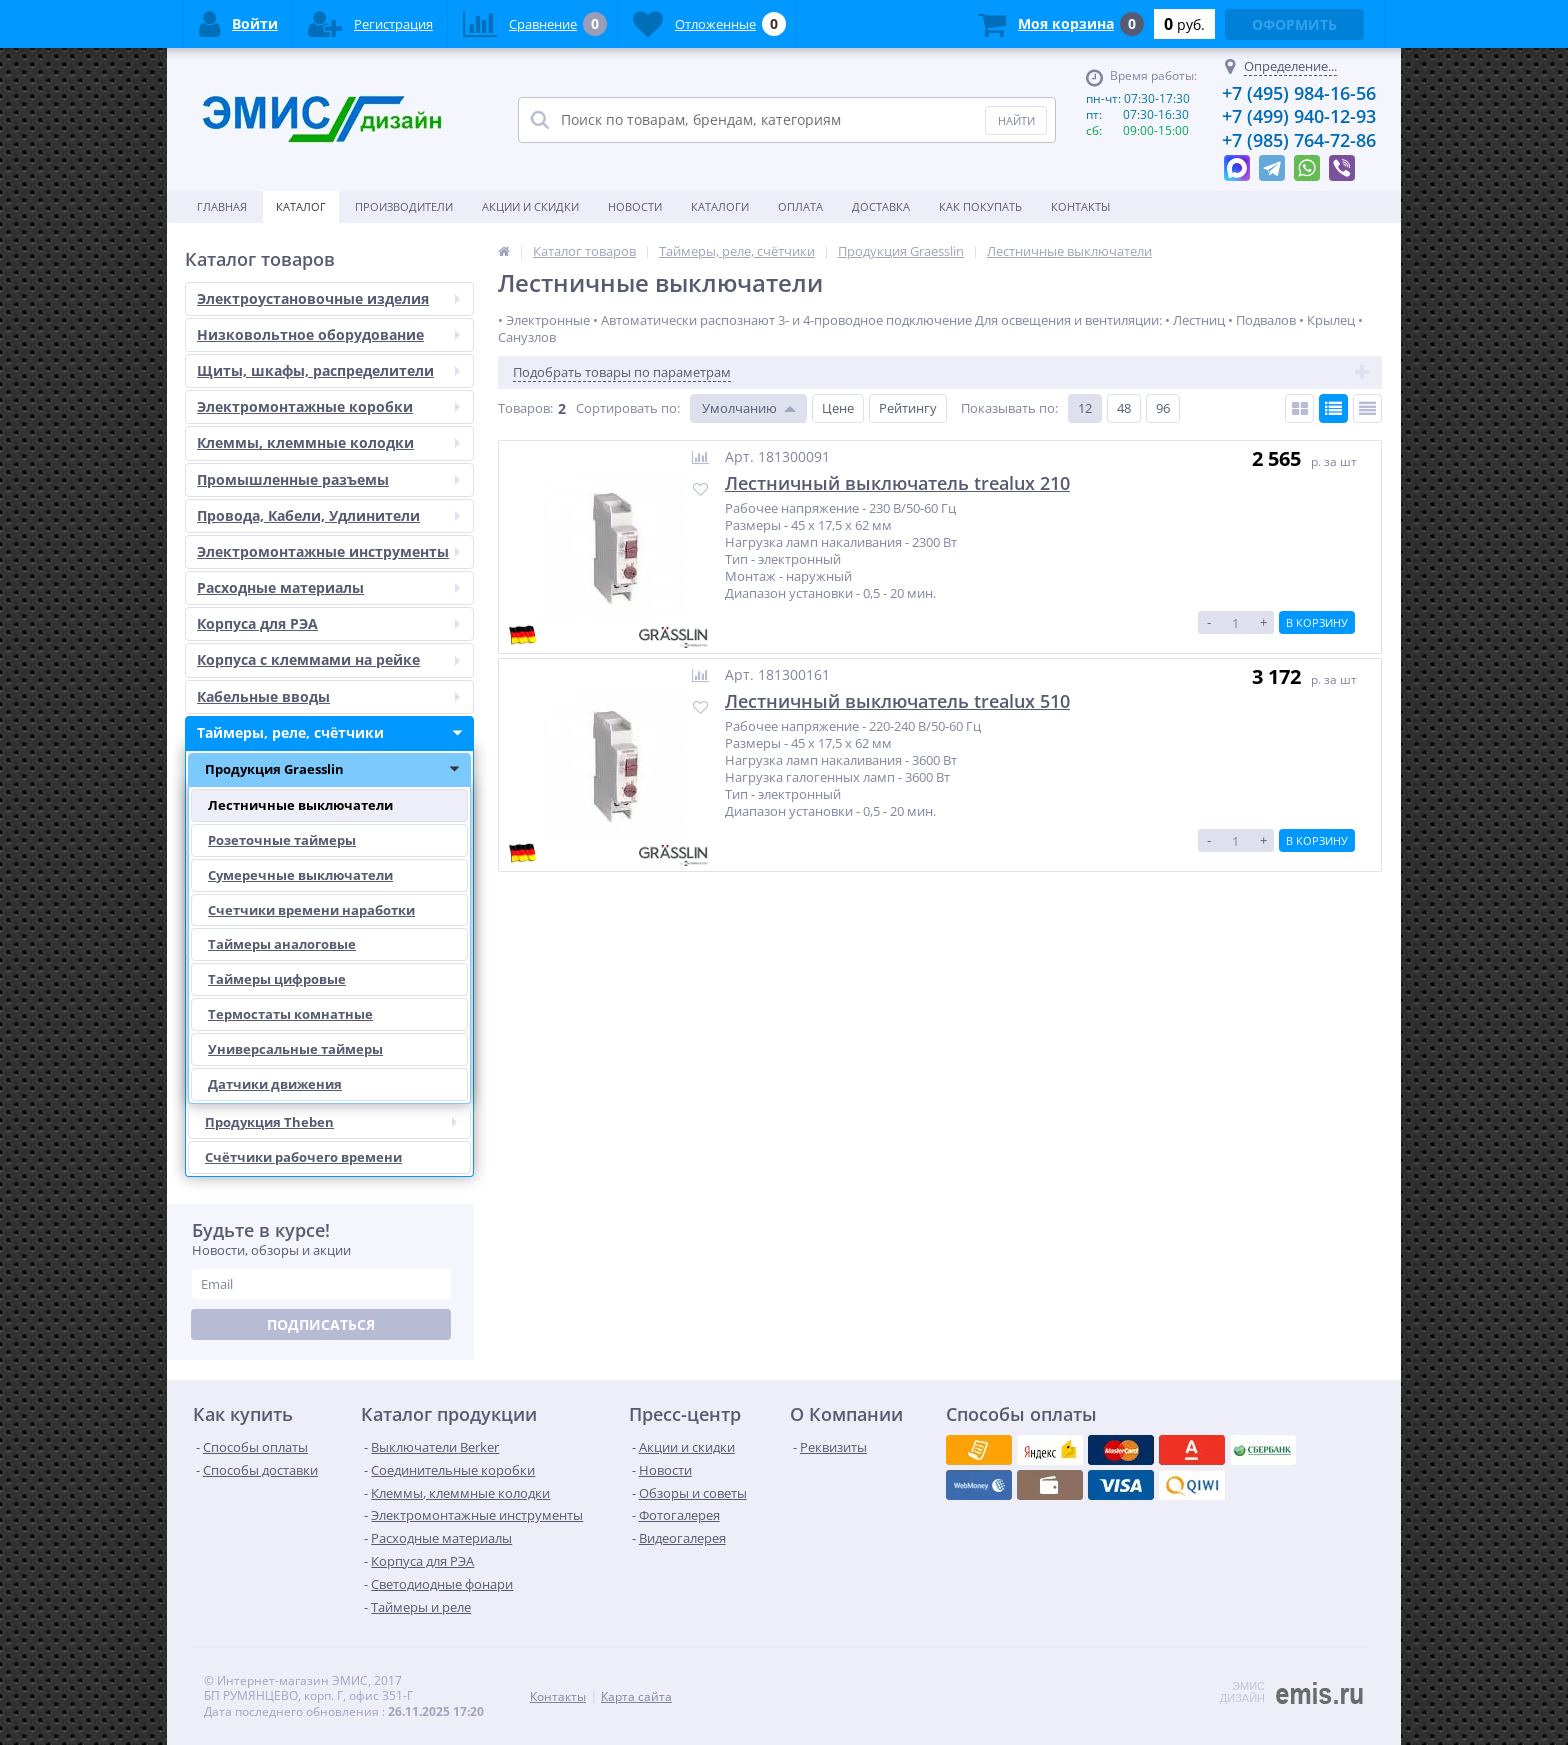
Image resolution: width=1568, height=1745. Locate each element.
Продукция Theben (337, 1122)
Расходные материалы (335, 588)
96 (1163, 408)
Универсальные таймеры (295, 1049)
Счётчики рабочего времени (303, 1157)
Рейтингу (908, 408)
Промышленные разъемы (335, 480)
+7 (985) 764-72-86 (1299, 140)
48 (1124, 408)
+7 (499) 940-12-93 (1299, 116)
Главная (222, 206)
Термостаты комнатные (290, 1014)
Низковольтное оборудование (335, 335)
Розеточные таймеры (282, 840)
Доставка (881, 206)
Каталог (301, 206)
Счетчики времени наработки (311, 910)
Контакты (1080, 206)
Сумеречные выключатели (300, 875)
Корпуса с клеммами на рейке (335, 660)
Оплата (800, 206)
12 (1085, 408)
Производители (404, 206)
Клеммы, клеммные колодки (335, 443)
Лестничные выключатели (300, 805)
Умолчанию (739, 408)
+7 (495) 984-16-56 (1299, 93)
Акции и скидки (530, 206)
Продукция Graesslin (337, 769)
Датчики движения (275, 1084)
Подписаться (321, 1324)
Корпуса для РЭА (335, 624)
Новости (635, 206)
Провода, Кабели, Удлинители (335, 516)
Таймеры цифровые (277, 979)
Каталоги (720, 206)
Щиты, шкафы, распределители (335, 371)
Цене (838, 408)
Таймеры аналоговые (282, 944)
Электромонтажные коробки (335, 407)
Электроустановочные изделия (335, 299)
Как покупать (980, 206)
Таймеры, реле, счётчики (335, 733)
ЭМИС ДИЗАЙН (1242, 1692)
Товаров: (525, 408)
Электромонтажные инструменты (335, 552)
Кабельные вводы (335, 697)
